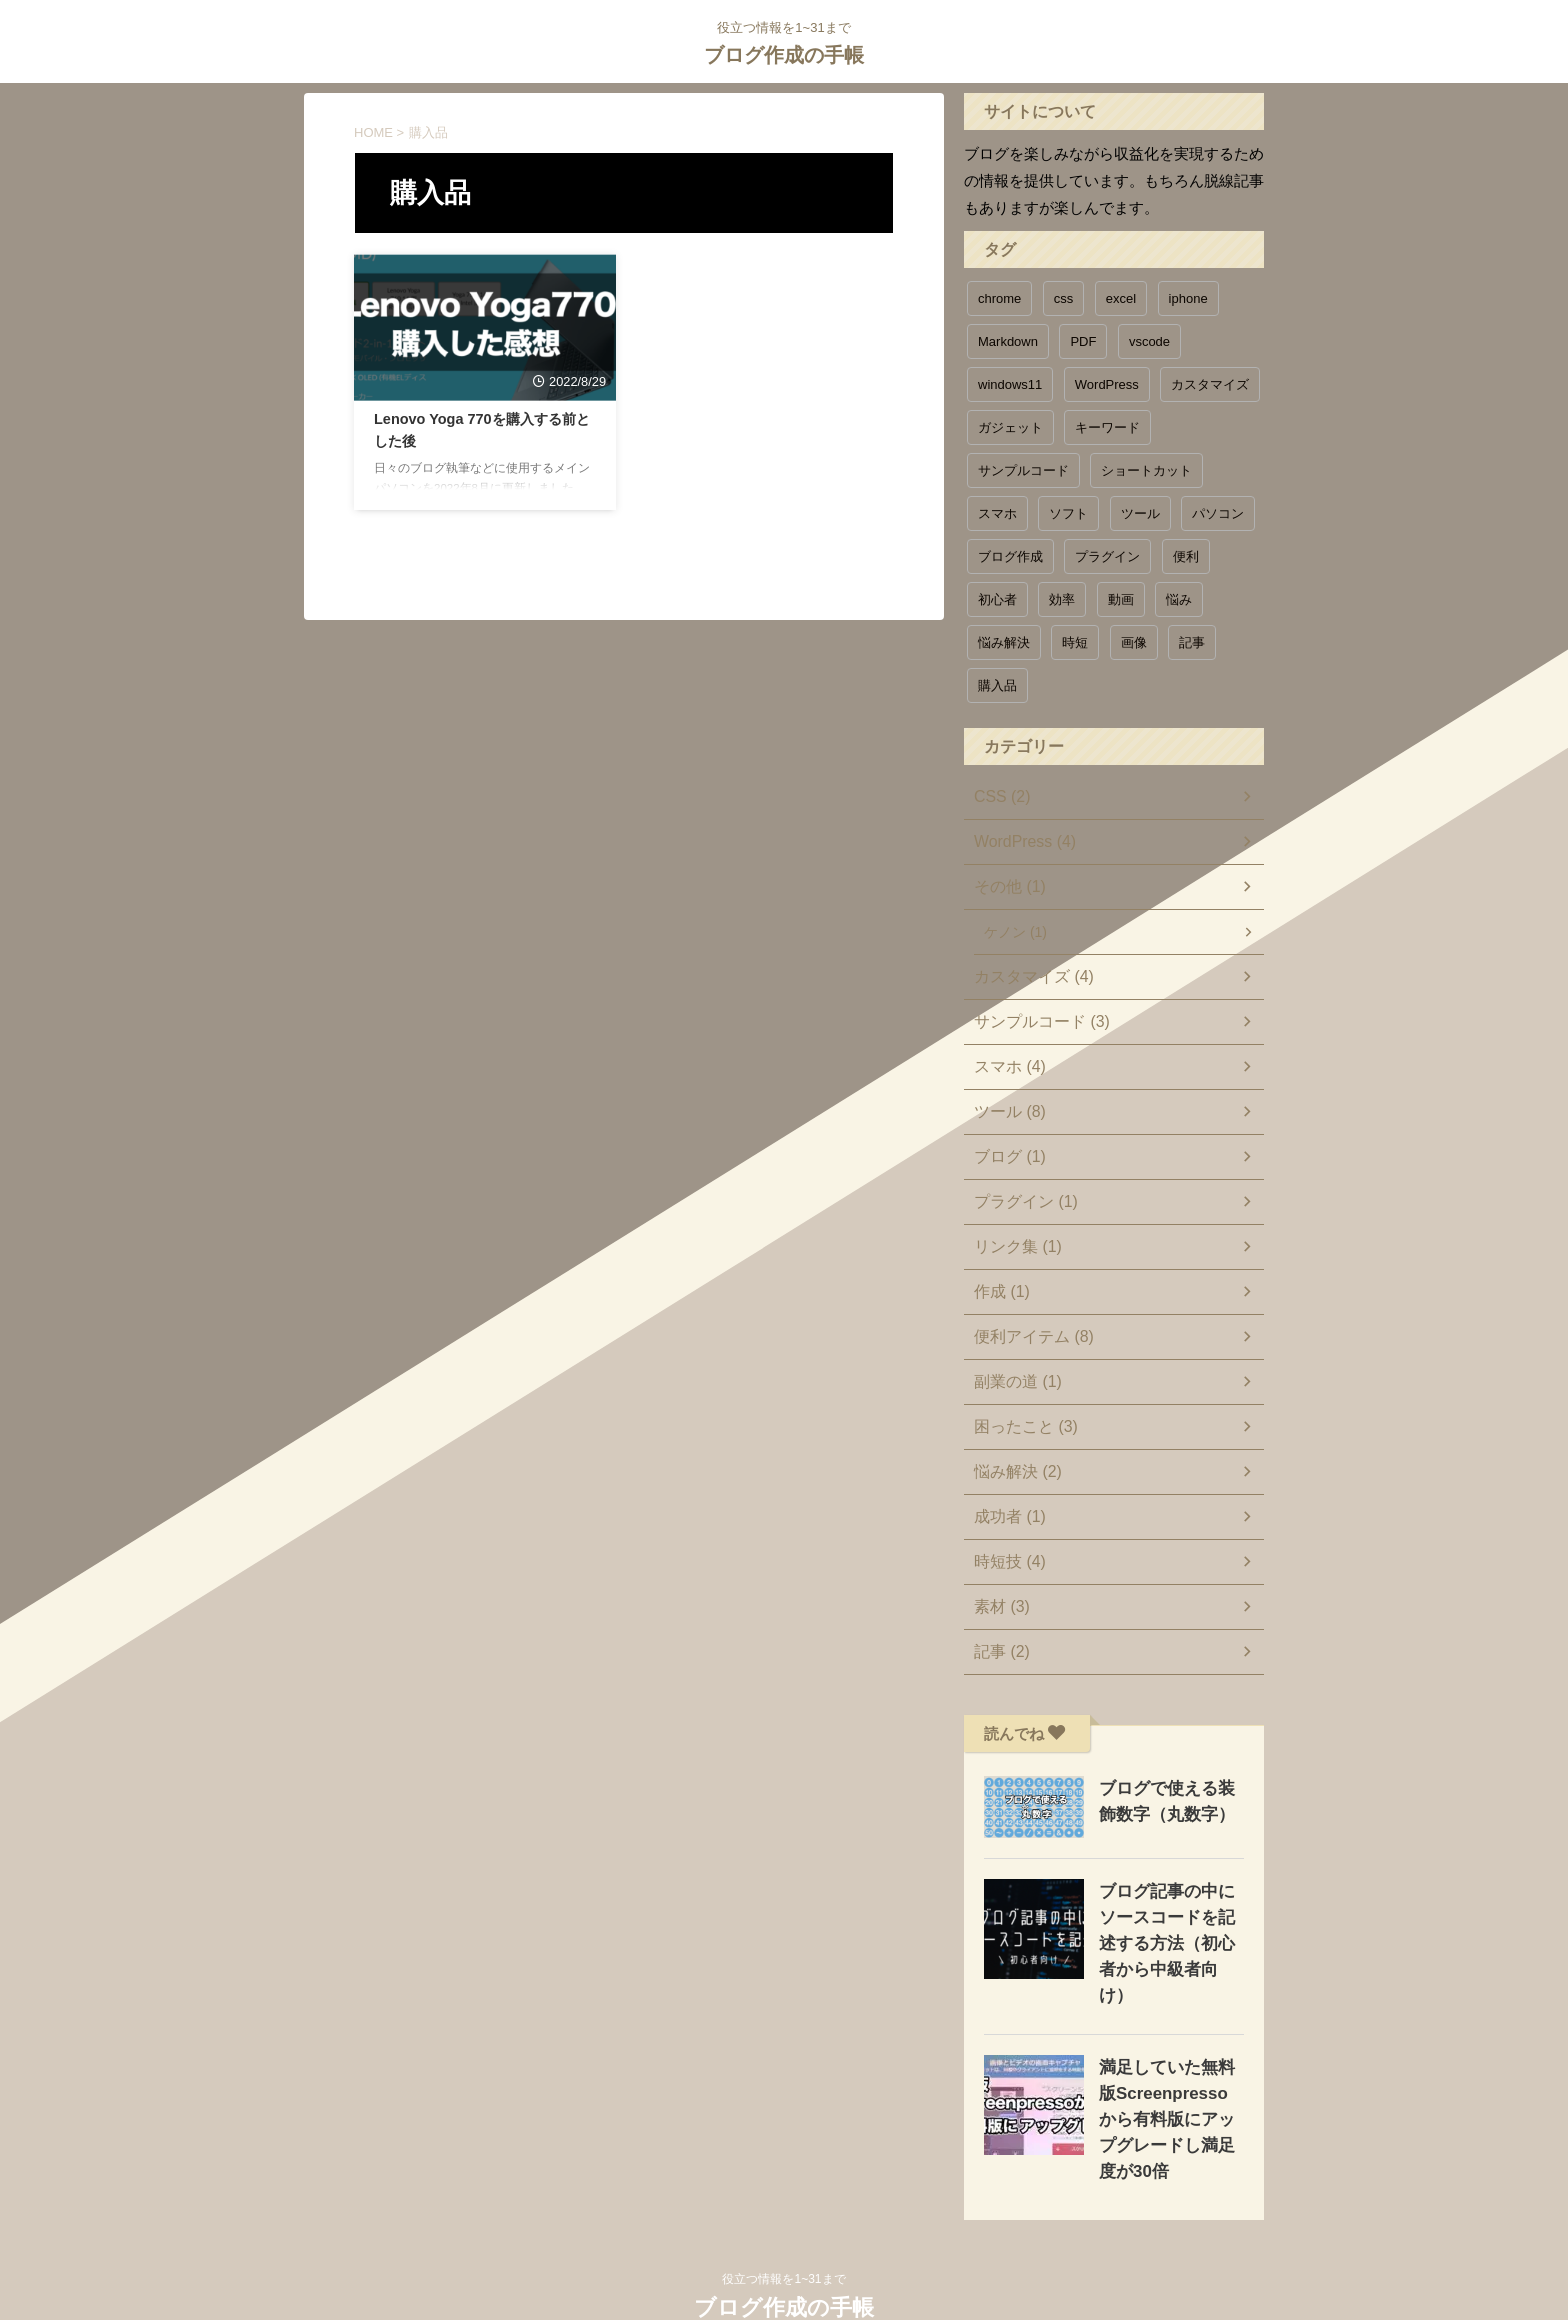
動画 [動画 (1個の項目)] (1121, 599)
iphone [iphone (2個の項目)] (1188, 298)
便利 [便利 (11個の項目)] (1186, 556)
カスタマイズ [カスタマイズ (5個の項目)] (1210, 384)
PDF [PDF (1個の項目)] (1083, 341)
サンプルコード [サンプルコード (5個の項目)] (1023, 470)
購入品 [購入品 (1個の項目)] (997, 685)
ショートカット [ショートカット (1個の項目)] (1146, 470)
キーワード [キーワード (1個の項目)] (1107, 427)
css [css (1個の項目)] (1064, 298)
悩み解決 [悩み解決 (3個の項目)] (1004, 642)
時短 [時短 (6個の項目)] (1075, 642)
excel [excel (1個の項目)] (1121, 298)
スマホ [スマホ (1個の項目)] (997, 513)
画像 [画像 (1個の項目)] (1134, 642)
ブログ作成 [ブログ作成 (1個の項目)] (1010, 556)
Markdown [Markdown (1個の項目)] (1008, 341)
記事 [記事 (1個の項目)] (1192, 642)
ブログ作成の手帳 (784, 55)
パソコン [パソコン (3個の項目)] (1218, 513)
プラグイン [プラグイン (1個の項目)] (1107, 556)
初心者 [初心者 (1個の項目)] (997, 599)
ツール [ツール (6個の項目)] (1140, 513)
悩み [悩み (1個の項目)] (1179, 599)
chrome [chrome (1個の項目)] (999, 298)
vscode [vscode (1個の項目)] (1149, 341)
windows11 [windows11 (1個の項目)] (1010, 384)
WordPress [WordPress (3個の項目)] (1107, 384)
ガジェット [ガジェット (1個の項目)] (1010, 427)
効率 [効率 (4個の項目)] (1062, 599)
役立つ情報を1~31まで (783, 2227)
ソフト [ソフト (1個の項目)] (1068, 513)
